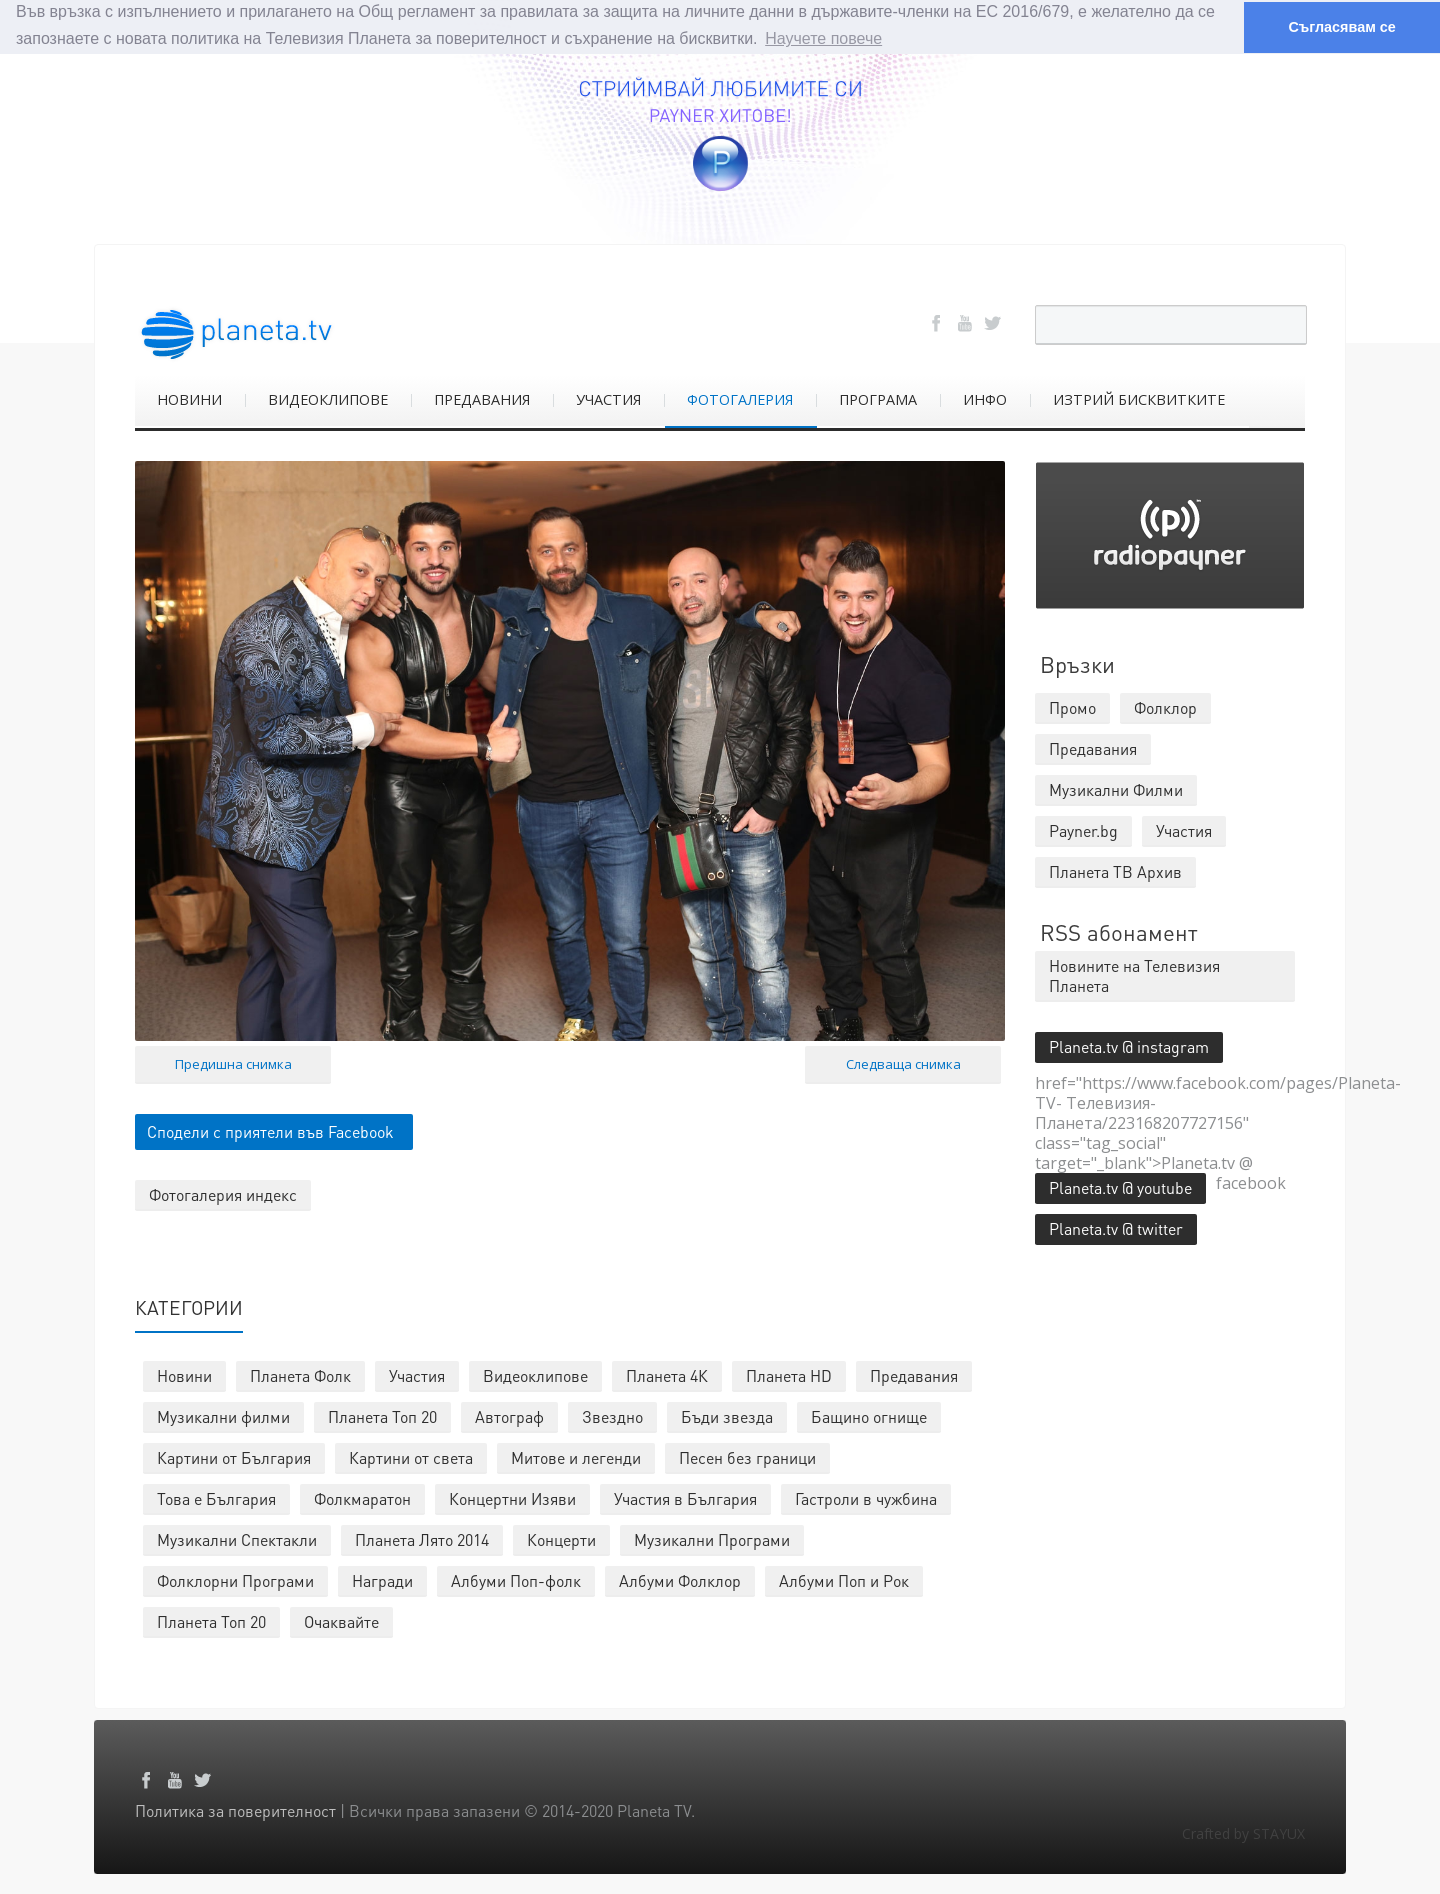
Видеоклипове (535, 1374)
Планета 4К (667, 1374)
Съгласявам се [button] (1341, 27)
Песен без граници (747, 1456)
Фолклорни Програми (235, 1579)
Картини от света (411, 1456)
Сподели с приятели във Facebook (270, 1130)
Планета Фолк (300, 1374)
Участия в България (685, 1497)
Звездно (612, 1415)
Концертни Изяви (512, 1497)
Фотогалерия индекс (223, 1193)
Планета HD (789, 1374)
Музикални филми (223, 1415)
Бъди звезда (727, 1415)
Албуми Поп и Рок (844, 1579)
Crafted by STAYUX (1243, 1832)
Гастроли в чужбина (866, 1497)
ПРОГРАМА (878, 398)
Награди (382, 1579)
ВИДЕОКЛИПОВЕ (328, 398)
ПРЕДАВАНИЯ (482, 398)
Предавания (914, 1374)
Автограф (509, 1415)
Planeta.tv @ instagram (1129, 1045)
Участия (417, 1374)
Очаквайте (341, 1620)
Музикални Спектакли (237, 1538)
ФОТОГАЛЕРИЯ (740, 398)
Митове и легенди (576, 1456)
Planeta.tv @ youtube (1120, 1186)
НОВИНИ (189, 398)
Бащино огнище (869, 1415)
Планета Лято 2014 (422, 1538)
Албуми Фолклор (680, 1579)
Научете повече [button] (823, 38)
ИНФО (985, 398)
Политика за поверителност (235, 1809)
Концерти (561, 1538)
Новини (184, 1374)
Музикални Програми (712, 1538)
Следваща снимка (903, 1063)
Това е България (216, 1497)
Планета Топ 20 (382, 1415)
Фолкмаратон (362, 1497)
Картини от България (234, 1456)
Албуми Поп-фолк (516, 1579)
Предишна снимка (233, 1063)
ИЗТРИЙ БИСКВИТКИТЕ (1139, 398)
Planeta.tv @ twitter (1116, 1227)
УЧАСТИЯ (608, 398)
